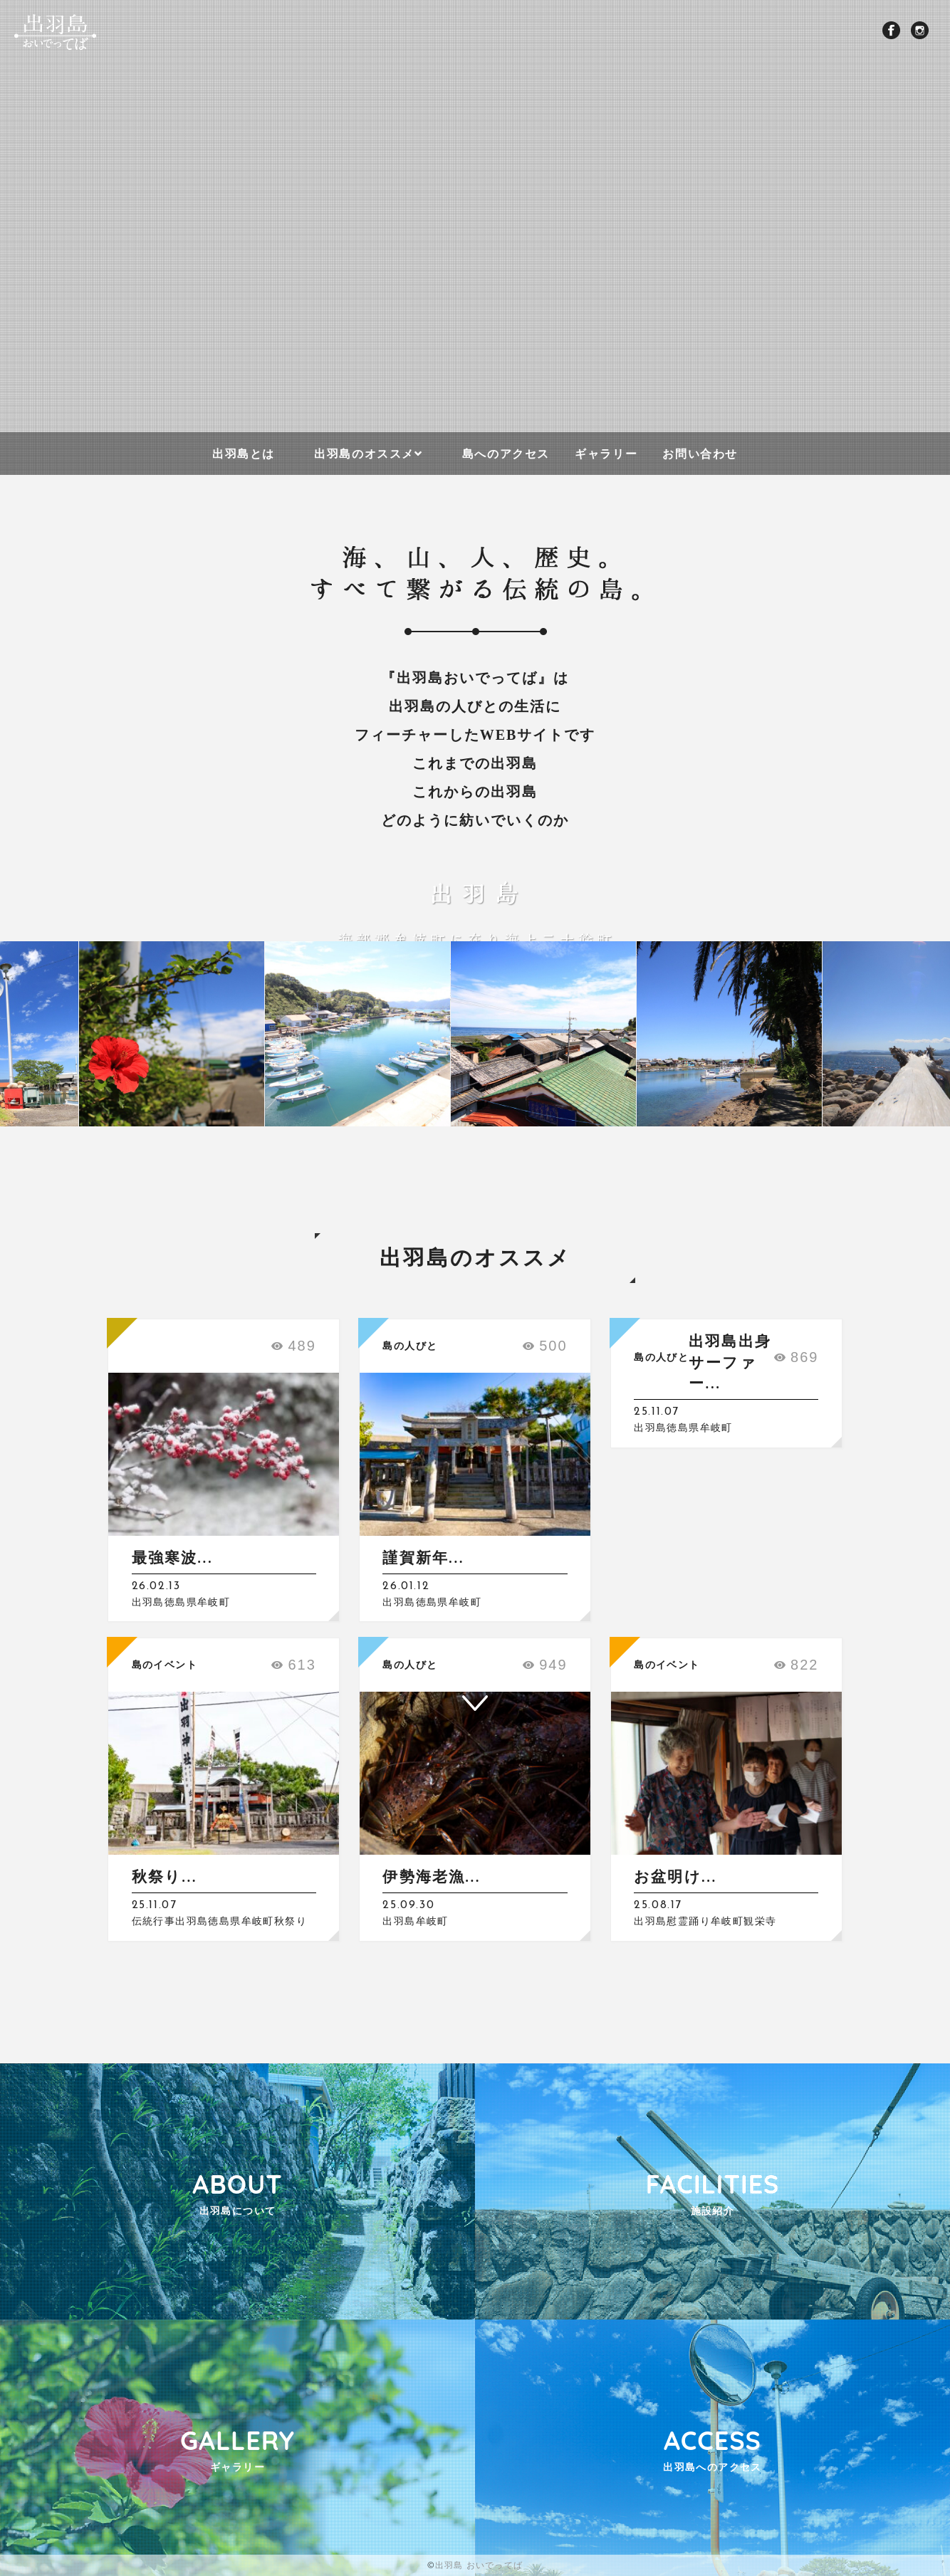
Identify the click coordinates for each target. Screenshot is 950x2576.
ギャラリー (606, 454)
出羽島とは (243, 454)
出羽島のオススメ (364, 454)
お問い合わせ (700, 454)
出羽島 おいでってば (479, 2565)
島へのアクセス (506, 454)
